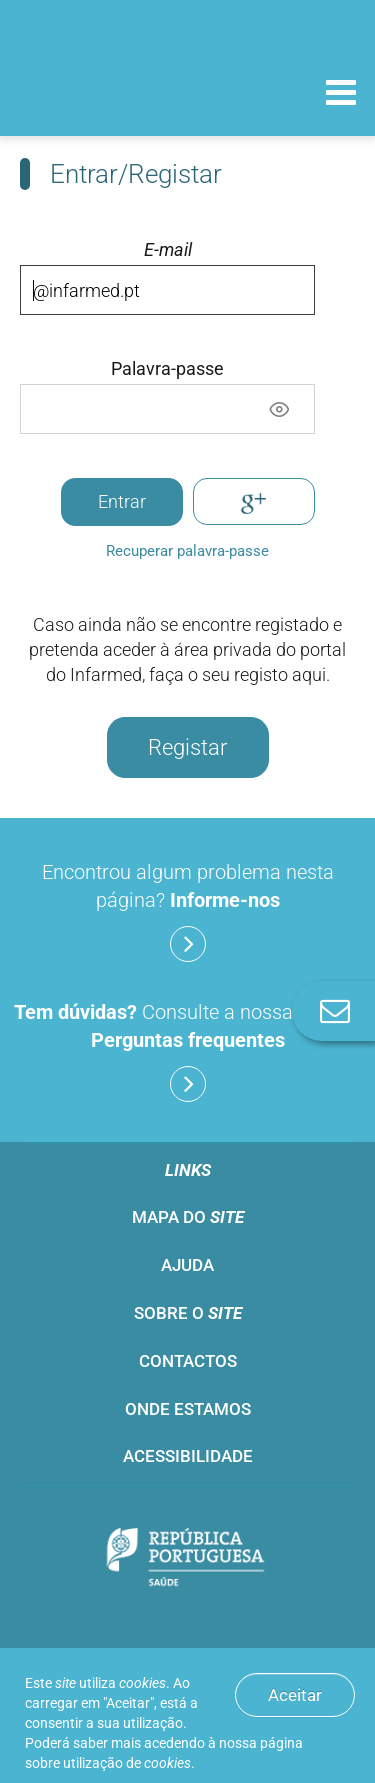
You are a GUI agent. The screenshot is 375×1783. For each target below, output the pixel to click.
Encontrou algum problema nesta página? (188, 911)
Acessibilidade (188, 1456)
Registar (187, 747)
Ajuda (187, 1265)
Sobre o (188, 1313)
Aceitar (295, 1695)
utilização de (127, 1763)
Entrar (122, 501)
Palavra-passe (167, 369)
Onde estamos (188, 1409)
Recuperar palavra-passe (187, 551)
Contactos (188, 1361)
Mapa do (188, 1217)
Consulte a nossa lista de (187, 1051)
